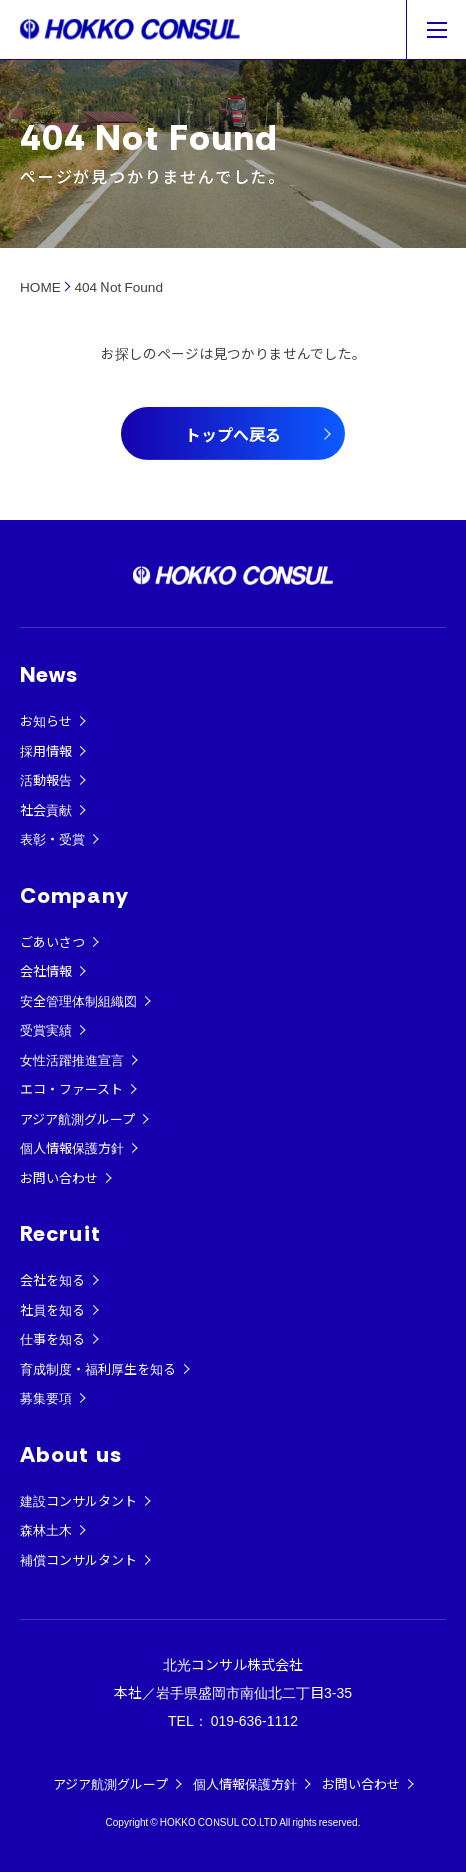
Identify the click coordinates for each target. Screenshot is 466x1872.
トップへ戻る (233, 434)
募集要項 (46, 1397)
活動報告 (46, 779)
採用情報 (46, 750)
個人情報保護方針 (72, 1147)
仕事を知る (52, 1338)
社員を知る (52, 1309)
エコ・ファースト (71, 1088)
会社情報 (46, 970)
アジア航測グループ (77, 1118)
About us (71, 1454)
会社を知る (52, 1279)
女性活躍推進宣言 (72, 1059)
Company (74, 895)
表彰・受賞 (52, 838)
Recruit (60, 1233)
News (49, 674)
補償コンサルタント (78, 1559)
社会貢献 (46, 809)
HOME (40, 286)
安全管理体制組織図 (78, 1000)
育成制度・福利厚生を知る (98, 1368)
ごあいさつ (52, 941)
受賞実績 (46, 1029)
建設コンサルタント (78, 1500)
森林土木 (46, 1529)
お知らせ (46, 720)
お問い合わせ (59, 1177)
